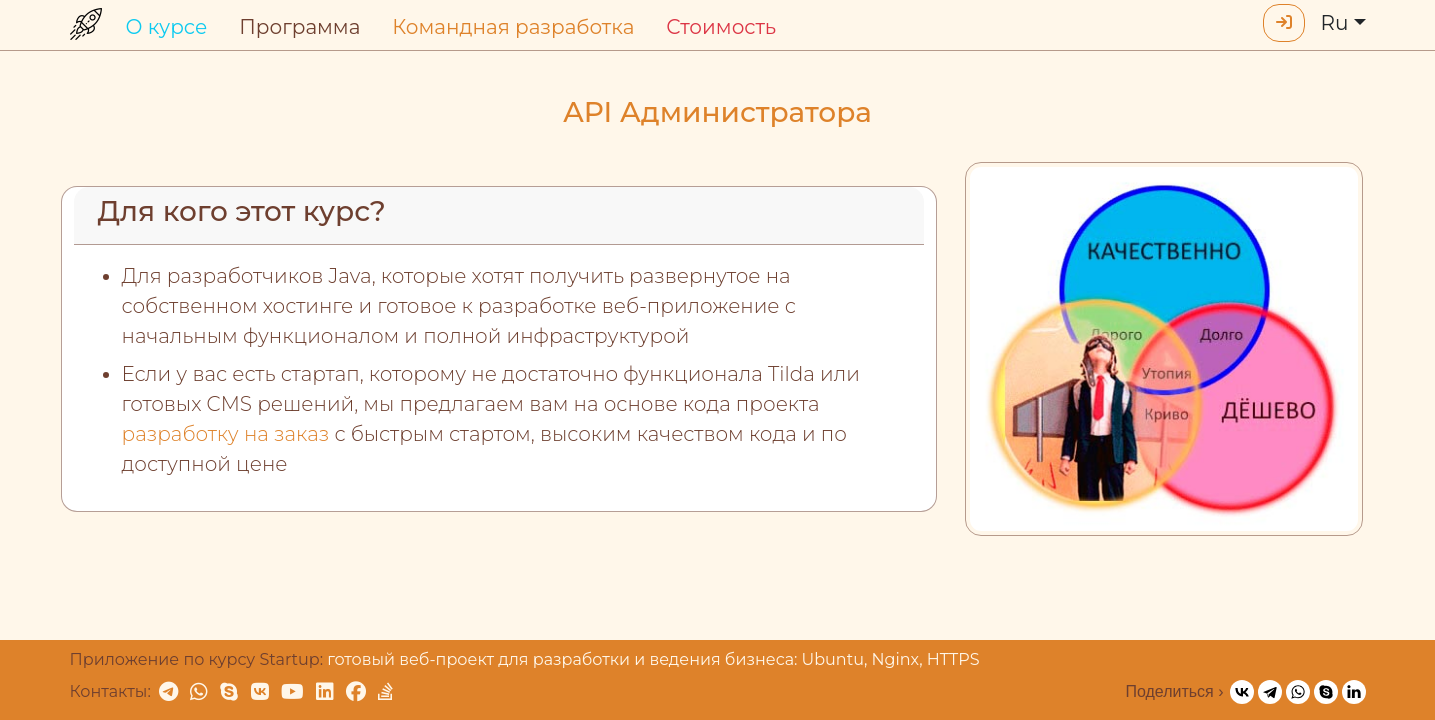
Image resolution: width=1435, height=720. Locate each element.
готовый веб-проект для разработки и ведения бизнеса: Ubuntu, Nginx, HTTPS (653, 659)
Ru (1335, 23)
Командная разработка (513, 27)
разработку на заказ (226, 434)
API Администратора (717, 112)
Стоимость (721, 27)
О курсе (167, 27)
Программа (299, 27)
